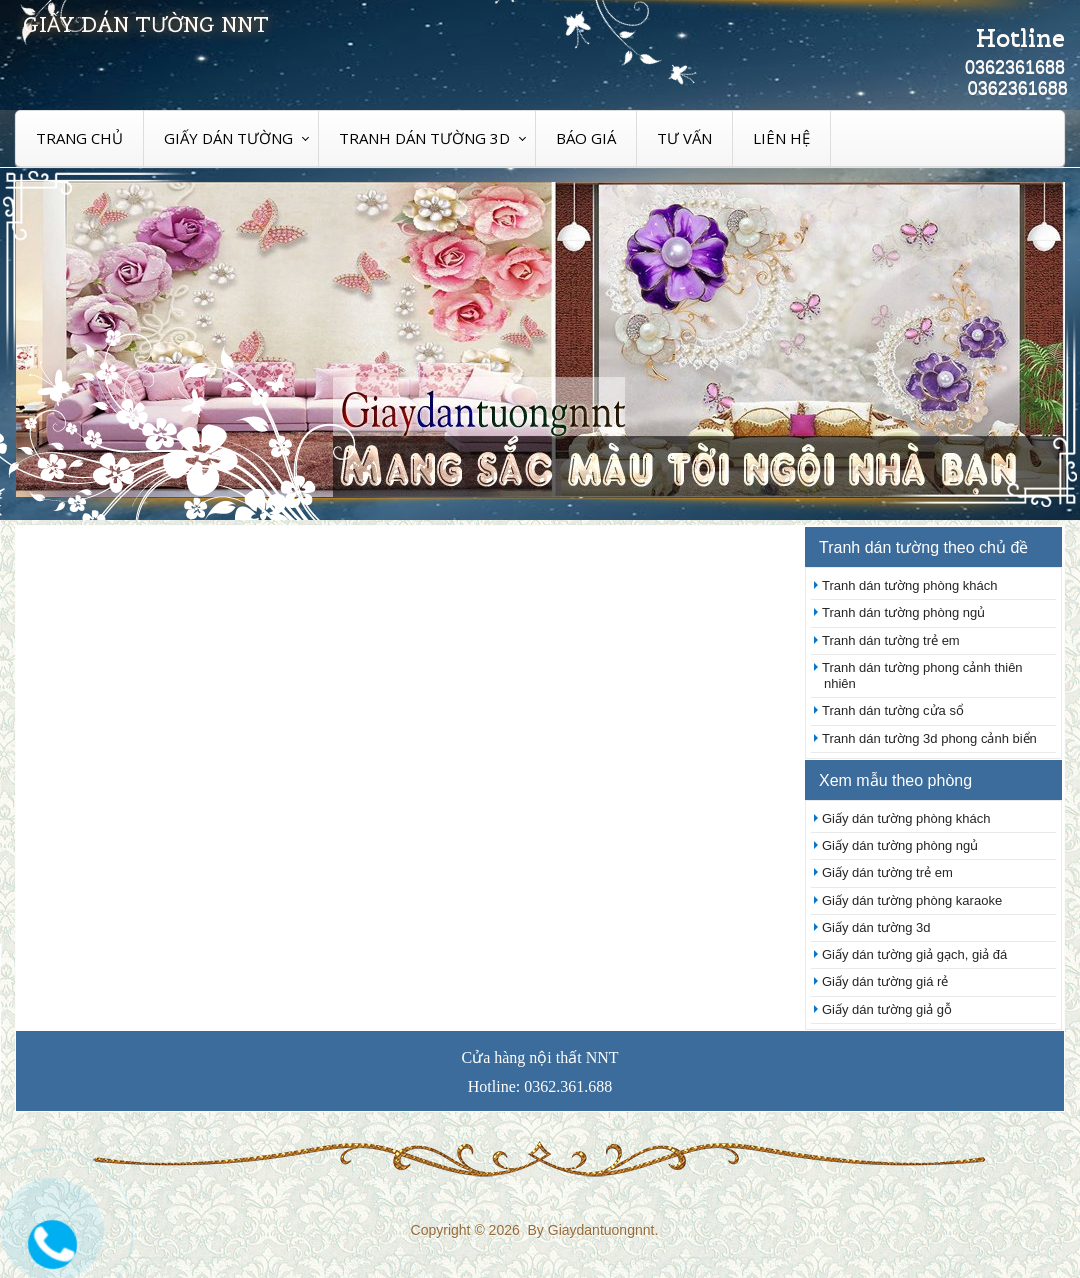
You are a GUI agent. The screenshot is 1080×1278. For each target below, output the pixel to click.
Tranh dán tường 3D (424, 138)
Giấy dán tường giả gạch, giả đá (914, 954)
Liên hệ (781, 138)
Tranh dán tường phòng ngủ (903, 612)
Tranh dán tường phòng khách (910, 585)
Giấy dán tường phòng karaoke (912, 900)
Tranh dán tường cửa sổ (893, 710)
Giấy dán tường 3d (876, 927)
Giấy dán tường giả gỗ (887, 1009)
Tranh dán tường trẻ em (891, 640)
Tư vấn (684, 138)
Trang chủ (79, 138)
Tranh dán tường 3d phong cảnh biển (929, 738)
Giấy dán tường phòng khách (906, 818)
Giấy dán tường (228, 138)
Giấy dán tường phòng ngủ (900, 845)
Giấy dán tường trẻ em (887, 872)
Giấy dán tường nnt (146, 24)
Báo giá (586, 138)
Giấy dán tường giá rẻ (885, 981)
